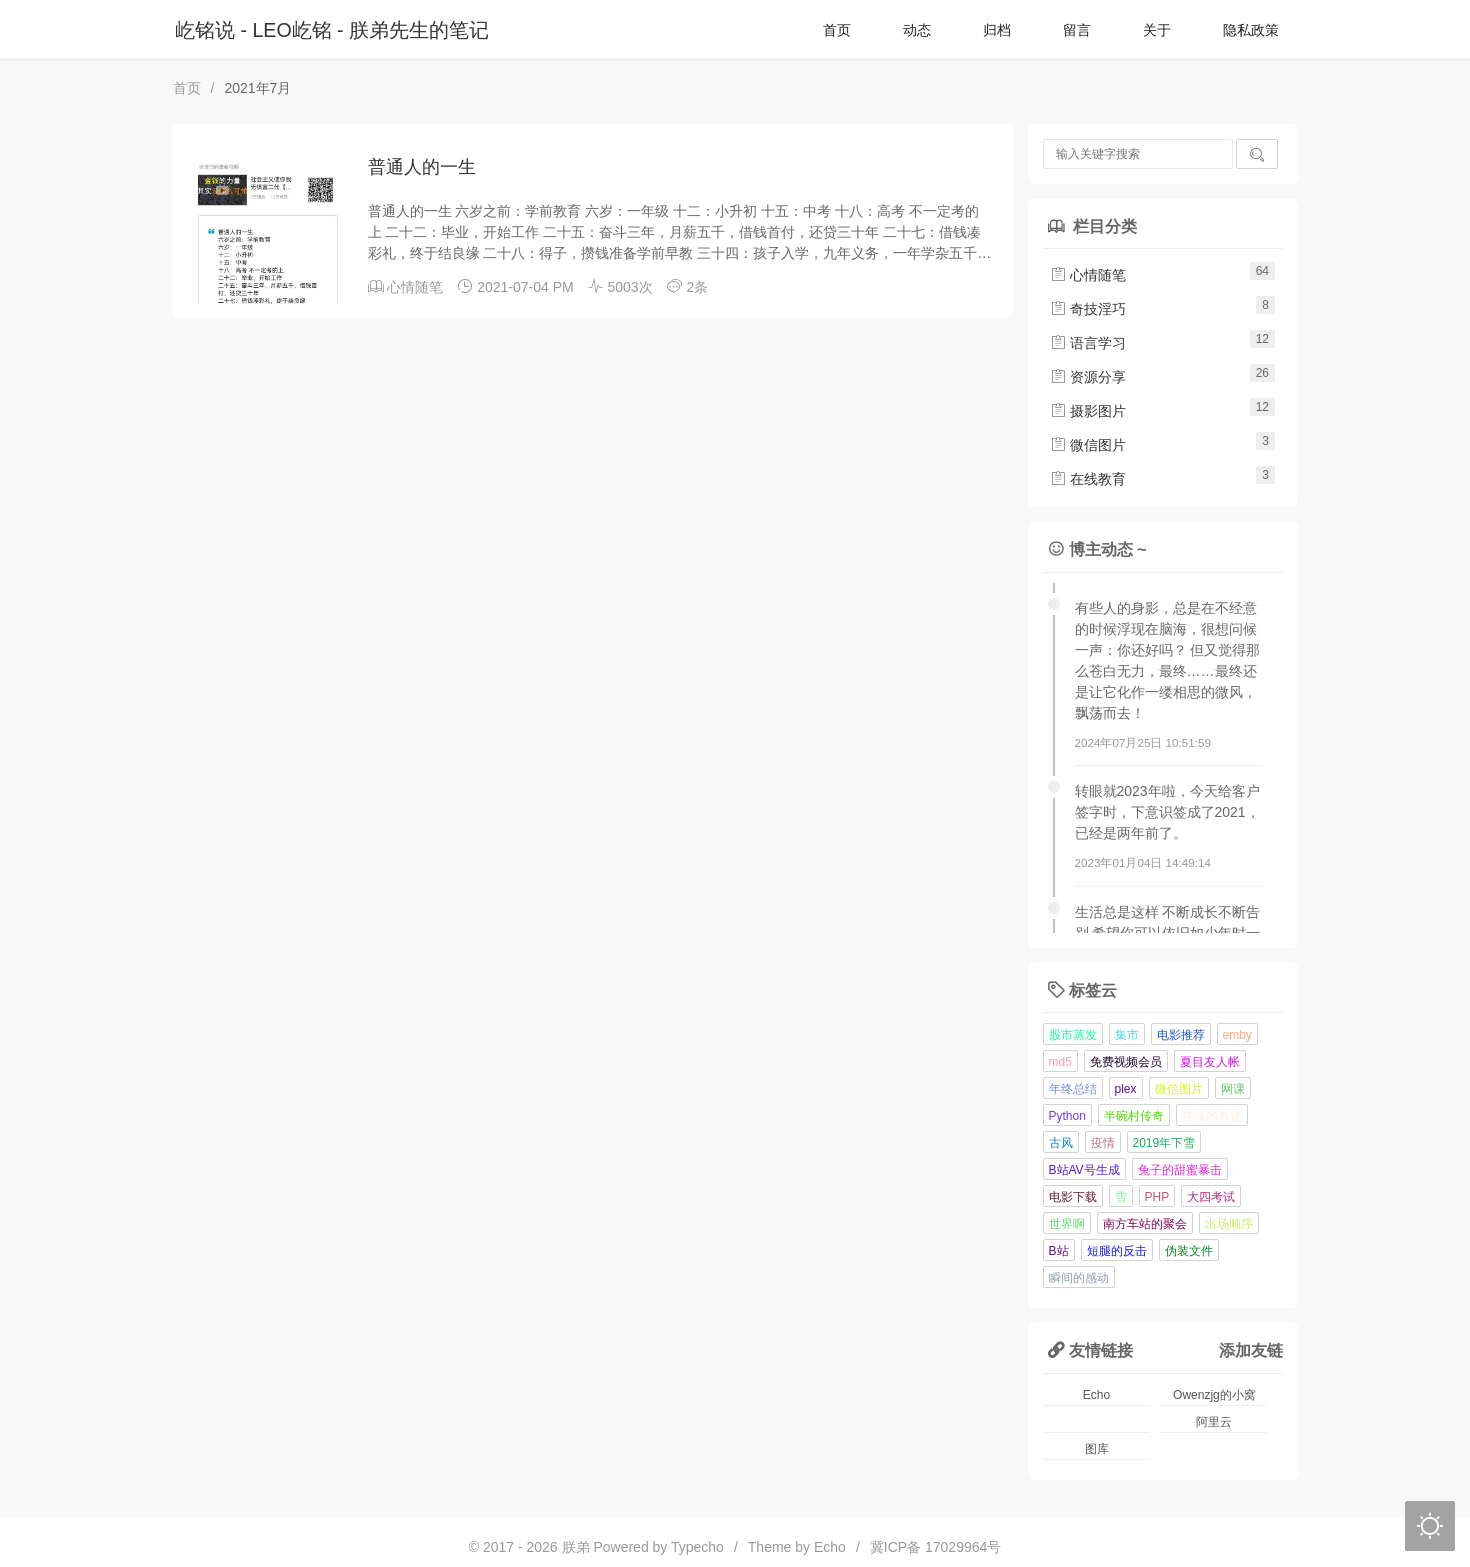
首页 (837, 30)
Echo (1096, 1395)
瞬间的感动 (1079, 1278)
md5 (1060, 1062)
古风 (1061, 1143)
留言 (1077, 30)
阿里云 (1214, 1422)
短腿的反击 (1117, 1251)
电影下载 (1073, 1197)
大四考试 (1211, 1197)
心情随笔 (415, 287)
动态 (917, 30)
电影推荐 (1181, 1035)
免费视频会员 (1126, 1062)
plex (1126, 1089)
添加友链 (1251, 1350)
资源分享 (1088, 377)
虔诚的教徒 (1212, 1116)
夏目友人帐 (1210, 1062)
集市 (1127, 1035)
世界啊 (1067, 1224)
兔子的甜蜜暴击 (1180, 1170)
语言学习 (1088, 343)
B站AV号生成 (1084, 1170)
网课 (1233, 1089)
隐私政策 (1251, 30)
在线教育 (1088, 479)
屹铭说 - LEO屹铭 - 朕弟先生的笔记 (332, 30)
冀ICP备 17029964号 (936, 1547)
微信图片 (1088, 445)
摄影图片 (1088, 411)
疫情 (1103, 1143)
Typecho (697, 1547)
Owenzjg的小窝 (1214, 1395)
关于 (1157, 30)
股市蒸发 (1073, 1035)
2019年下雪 (1164, 1143)
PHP (1157, 1197)
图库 (1097, 1449)
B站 (1059, 1251)
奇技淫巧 (1088, 309)
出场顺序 (1229, 1224)
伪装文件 (1189, 1251)
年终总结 (1073, 1089)
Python (1067, 1116)
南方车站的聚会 (1145, 1224)
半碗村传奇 (1134, 1116)
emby (1237, 1035)
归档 (997, 30)
